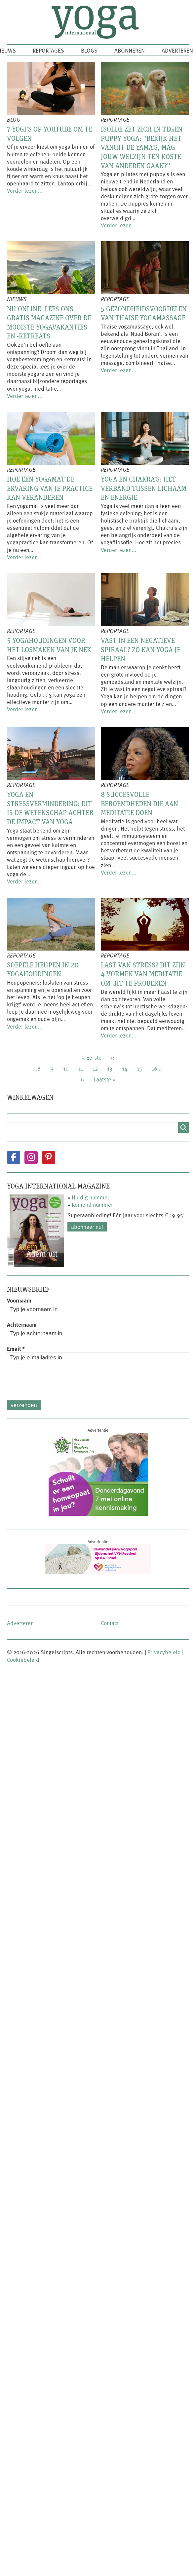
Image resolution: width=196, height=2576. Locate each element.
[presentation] (57, 1382)
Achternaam (22, 1324)
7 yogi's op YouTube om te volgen (49, 133)
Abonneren (129, 50)
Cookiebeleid (23, 1659)
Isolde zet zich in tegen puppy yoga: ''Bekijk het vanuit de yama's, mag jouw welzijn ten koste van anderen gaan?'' (141, 147)
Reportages (48, 50)
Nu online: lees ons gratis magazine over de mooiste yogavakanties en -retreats (49, 322)
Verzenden (24, 1405)
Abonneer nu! (87, 1226)
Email (16, 1348)
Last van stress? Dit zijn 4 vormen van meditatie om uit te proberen (143, 974)
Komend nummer (92, 1204)
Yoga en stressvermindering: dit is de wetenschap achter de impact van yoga (50, 808)
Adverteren (177, 50)
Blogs (89, 50)
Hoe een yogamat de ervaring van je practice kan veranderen (50, 488)
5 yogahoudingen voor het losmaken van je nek (49, 645)
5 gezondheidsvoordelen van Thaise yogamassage (144, 313)
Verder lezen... (25, 190)
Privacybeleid (164, 1652)
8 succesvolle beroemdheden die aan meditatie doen (139, 803)
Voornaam (19, 1300)
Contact (110, 1623)
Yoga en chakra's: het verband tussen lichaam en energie (143, 488)
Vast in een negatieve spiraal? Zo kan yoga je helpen (140, 649)
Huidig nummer (90, 1197)
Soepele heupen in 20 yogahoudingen (43, 969)
